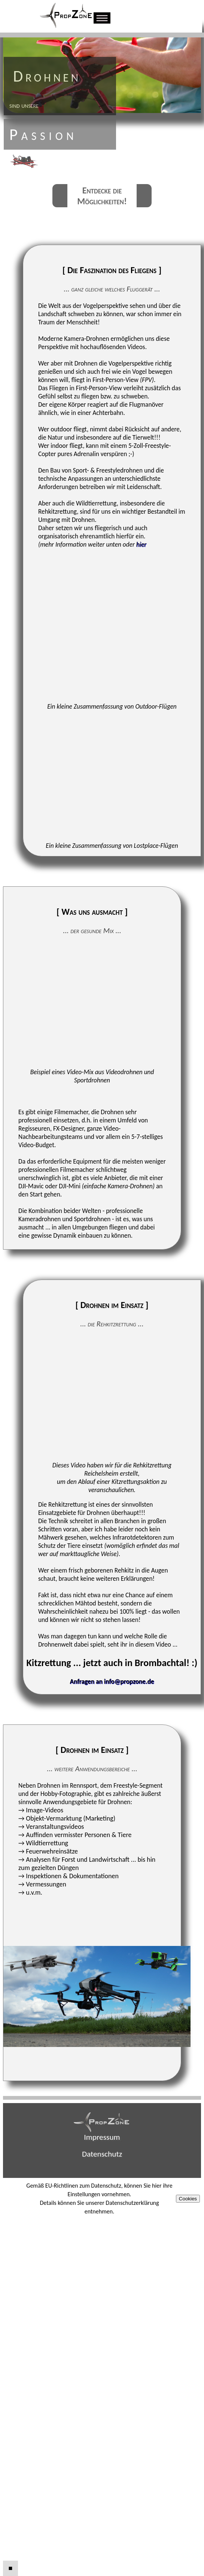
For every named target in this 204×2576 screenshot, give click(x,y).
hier (141, 544)
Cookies (188, 2198)
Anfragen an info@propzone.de (112, 1681)
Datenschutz (102, 2154)
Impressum (102, 2137)
